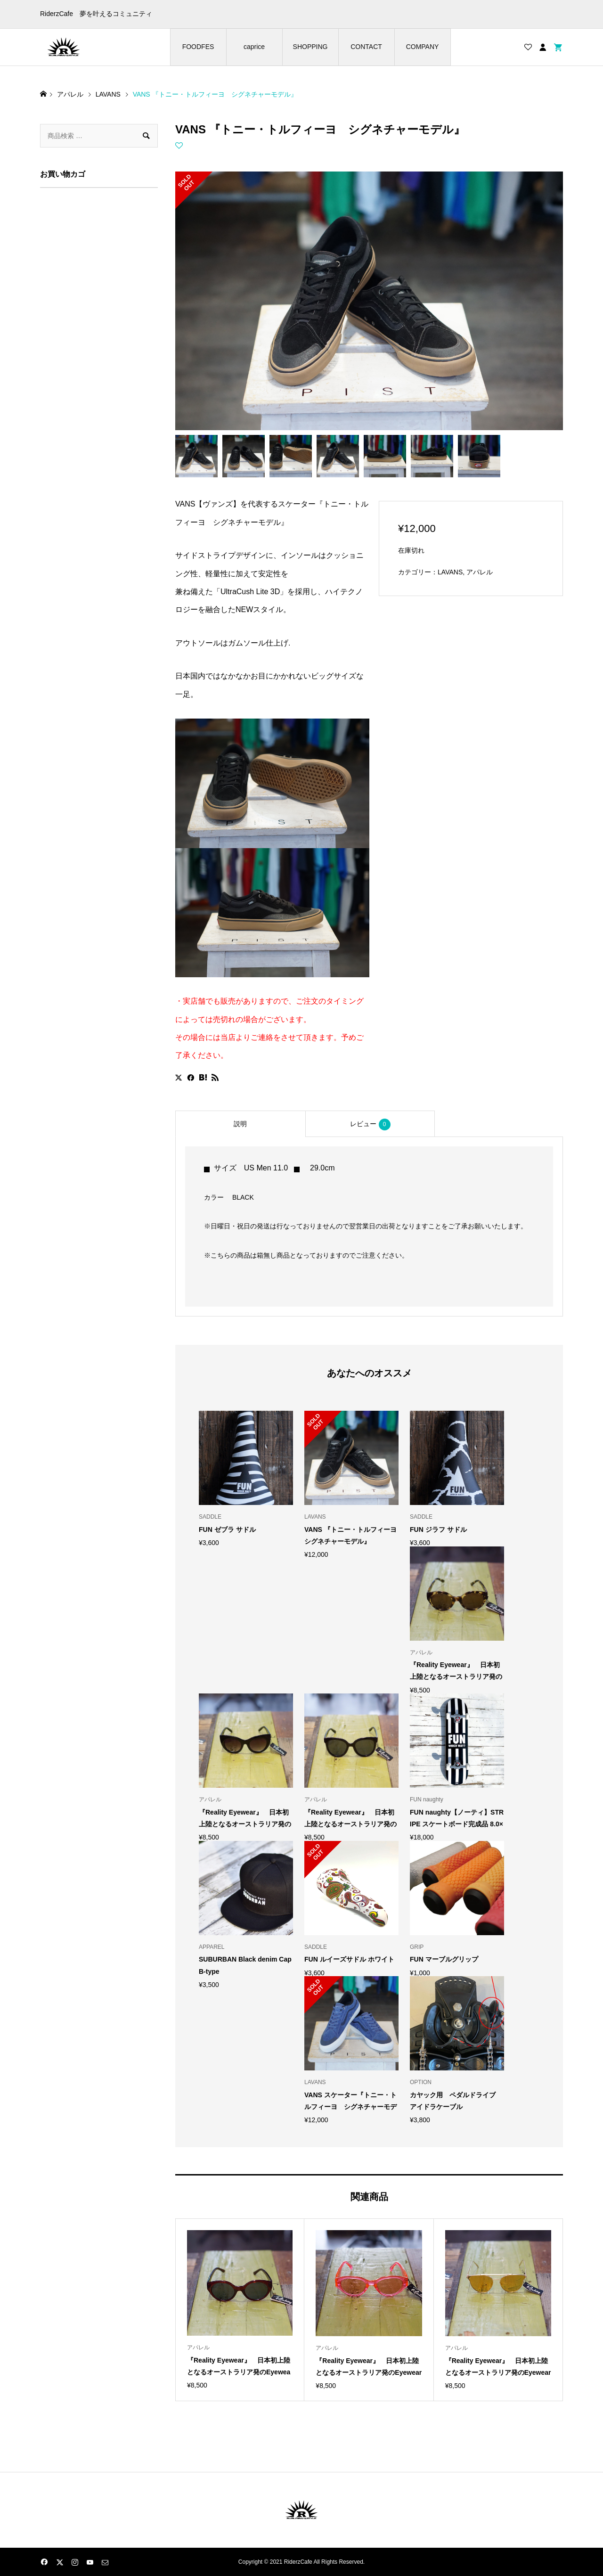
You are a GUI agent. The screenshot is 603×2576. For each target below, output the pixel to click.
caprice (254, 46)
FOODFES (198, 46)
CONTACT (366, 46)
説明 (240, 1124)
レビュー (370, 1124)
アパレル (479, 572)
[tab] (240, 1124)
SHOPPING (310, 46)
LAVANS (450, 572)
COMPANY (422, 46)
